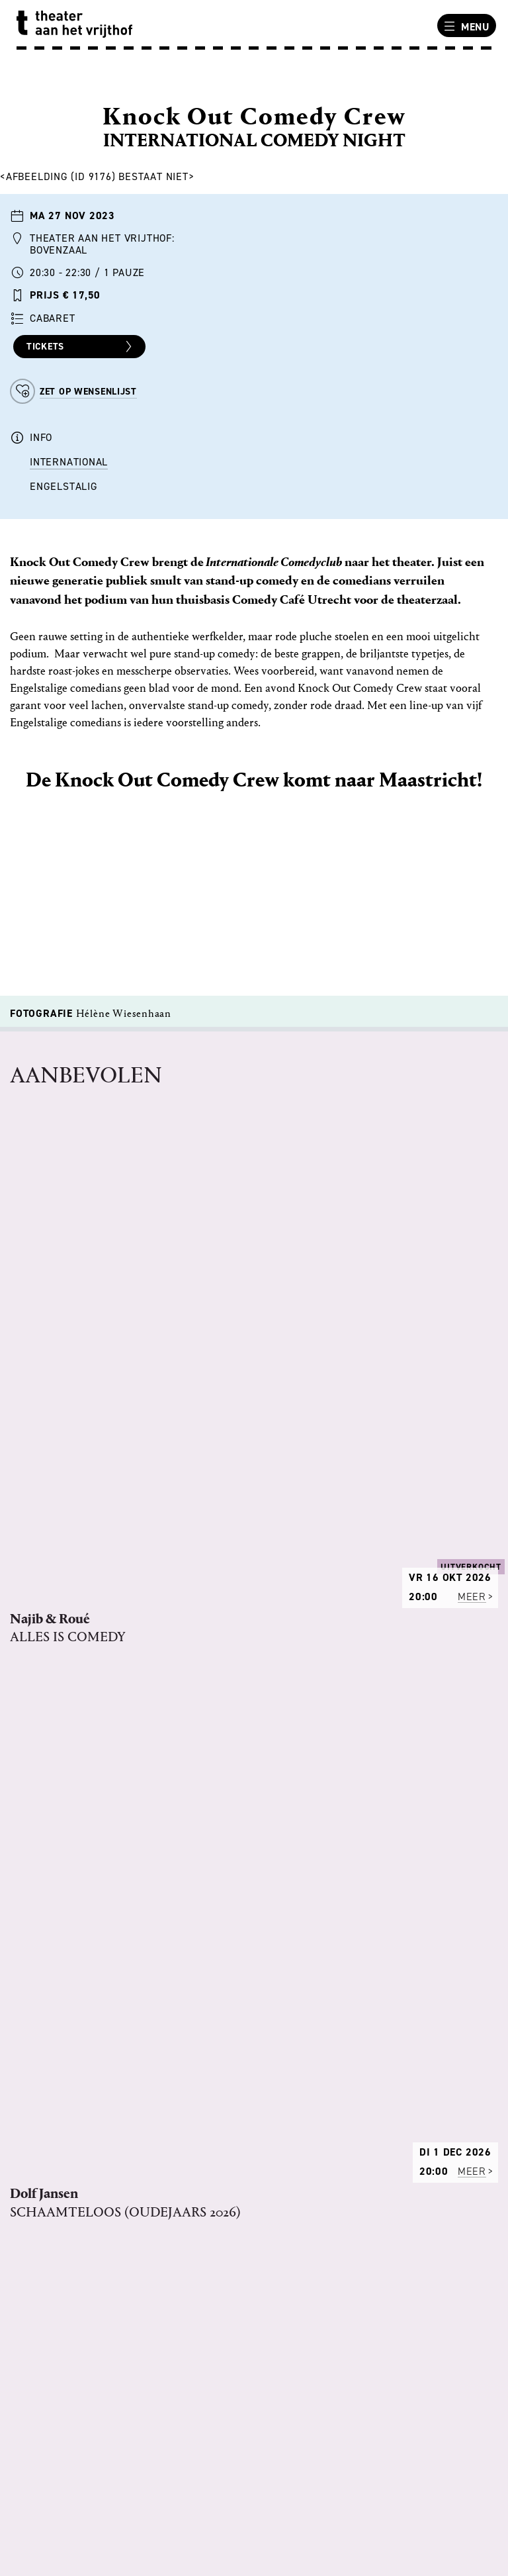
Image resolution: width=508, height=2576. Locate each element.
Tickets (81, 347)
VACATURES (46, 2134)
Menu (465, 26)
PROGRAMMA (50, 2100)
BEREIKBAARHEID (60, 2477)
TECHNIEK (41, 2151)
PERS (30, 2168)
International (69, 462)
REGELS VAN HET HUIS (72, 2116)
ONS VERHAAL (52, 2083)
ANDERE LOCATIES (62, 2459)
